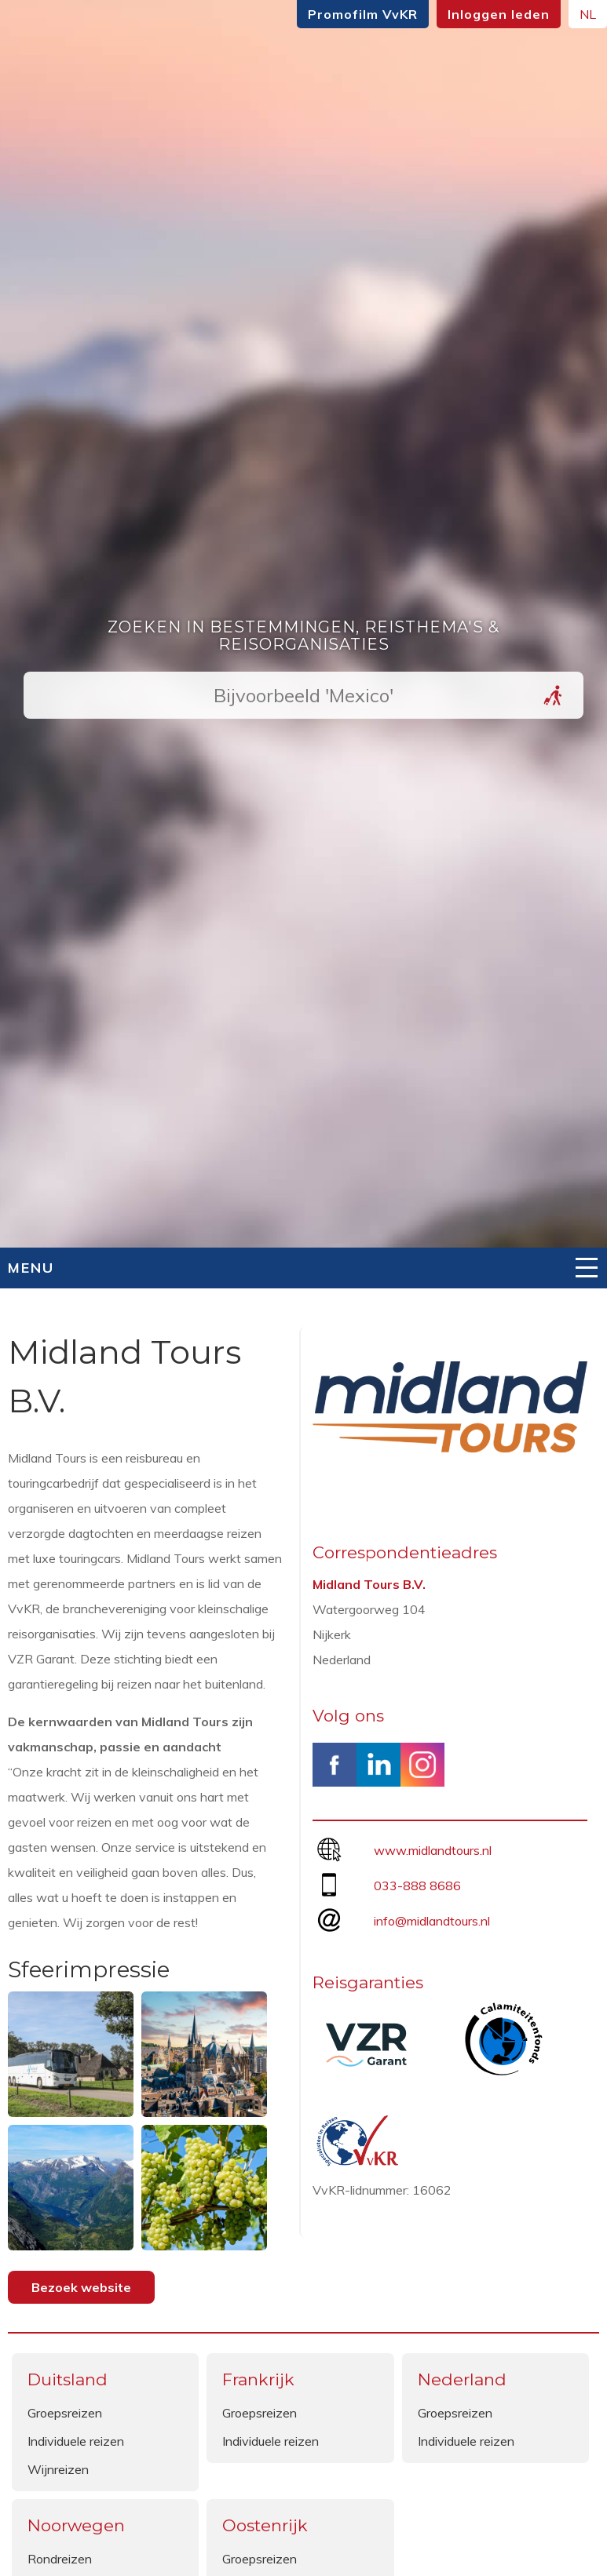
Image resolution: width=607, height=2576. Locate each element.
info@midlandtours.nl (432, 1921)
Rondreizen (59, 2559)
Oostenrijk (265, 2525)
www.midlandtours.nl (433, 1850)
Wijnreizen (58, 2469)
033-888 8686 (417, 1885)
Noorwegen (76, 2525)
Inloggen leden (499, 14)
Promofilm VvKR (363, 14)
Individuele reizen (75, 2441)
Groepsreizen (64, 2413)
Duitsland (67, 2379)
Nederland (462, 2379)
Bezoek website (81, 2287)
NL (588, 14)
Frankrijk (258, 2379)
